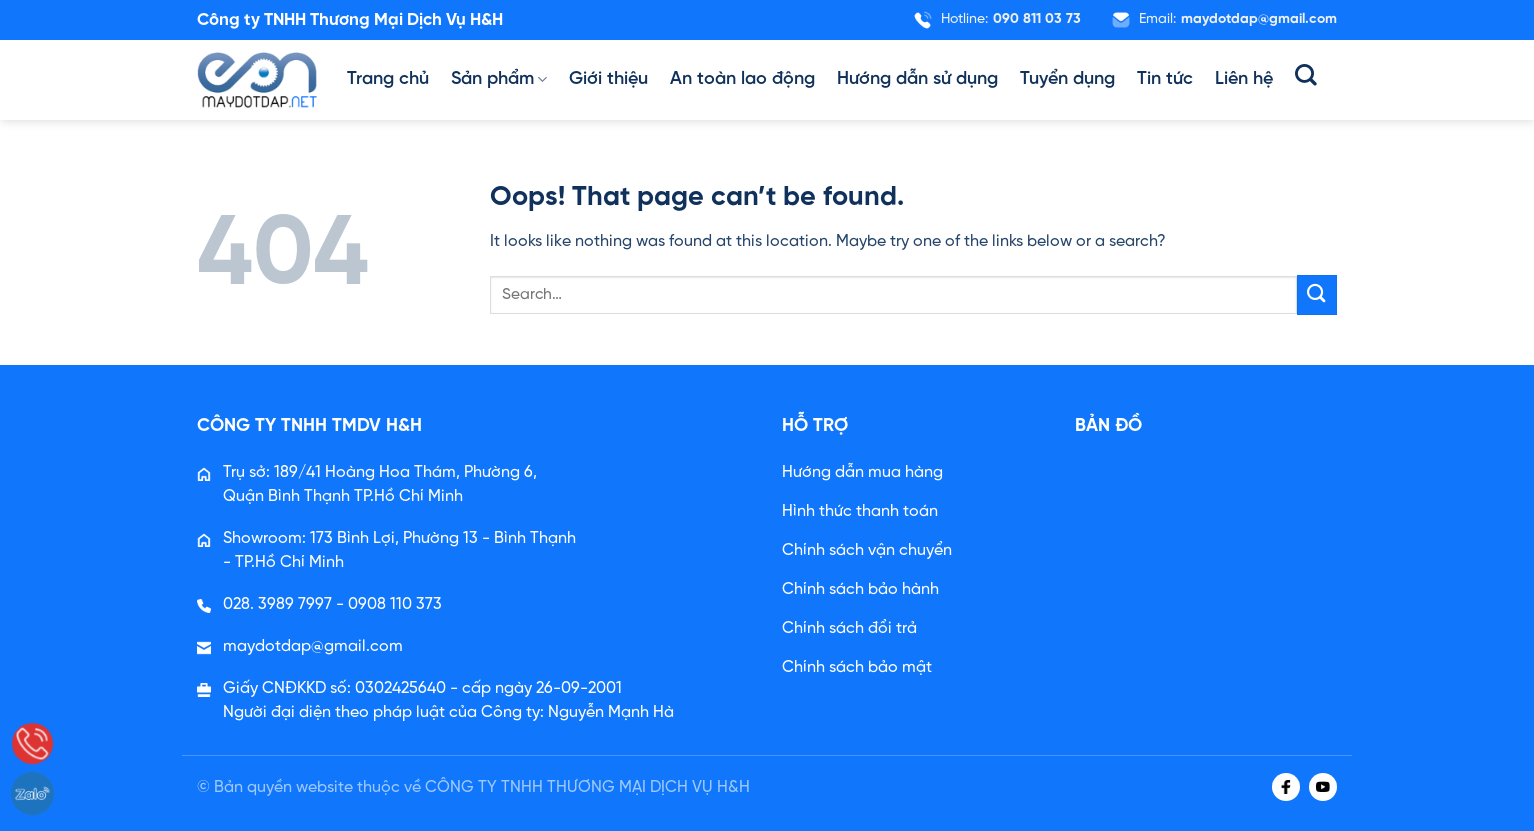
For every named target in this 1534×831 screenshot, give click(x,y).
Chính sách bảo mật (857, 667)
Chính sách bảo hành (860, 589)
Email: (1224, 20)
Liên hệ (1244, 79)
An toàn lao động (742, 79)
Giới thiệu (608, 79)
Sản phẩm (499, 80)
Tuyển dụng (1067, 79)
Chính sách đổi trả (849, 628)
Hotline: (997, 20)
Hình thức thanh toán (860, 511)
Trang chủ (388, 79)
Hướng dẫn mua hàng (862, 472)
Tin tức (1165, 79)
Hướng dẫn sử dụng (917, 79)
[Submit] (1317, 294)
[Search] (1306, 75)
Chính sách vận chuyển (867, 550)
